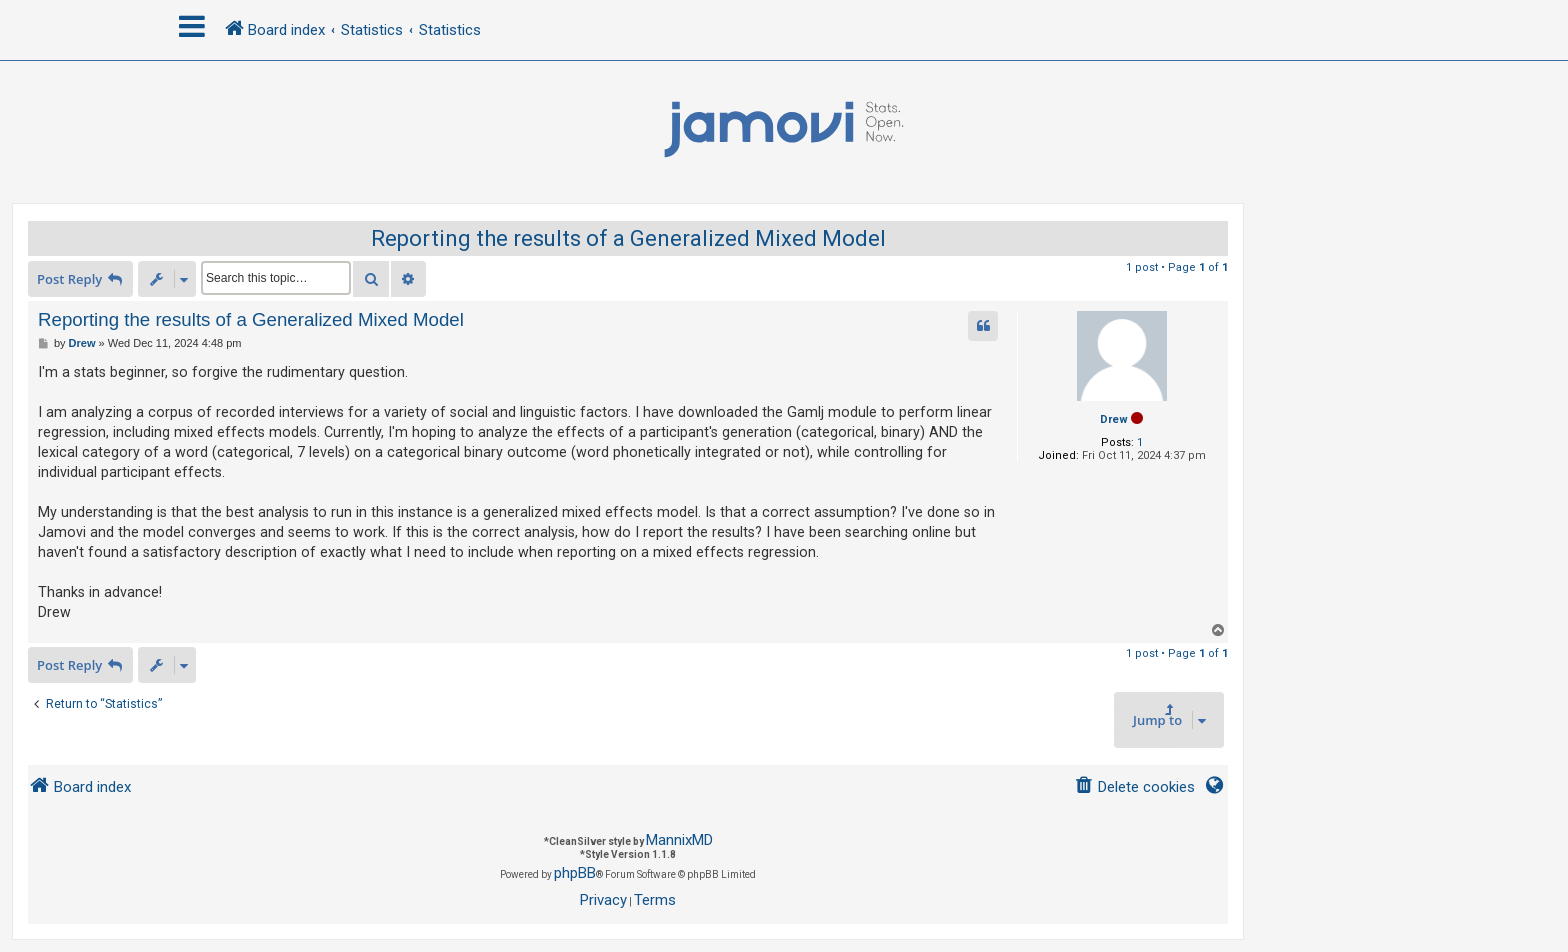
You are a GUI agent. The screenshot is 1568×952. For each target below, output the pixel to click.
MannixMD (679, 840)
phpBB (575, 873)
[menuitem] (1134, 787)
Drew (1114, 419)
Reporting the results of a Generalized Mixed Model (628, 238)
